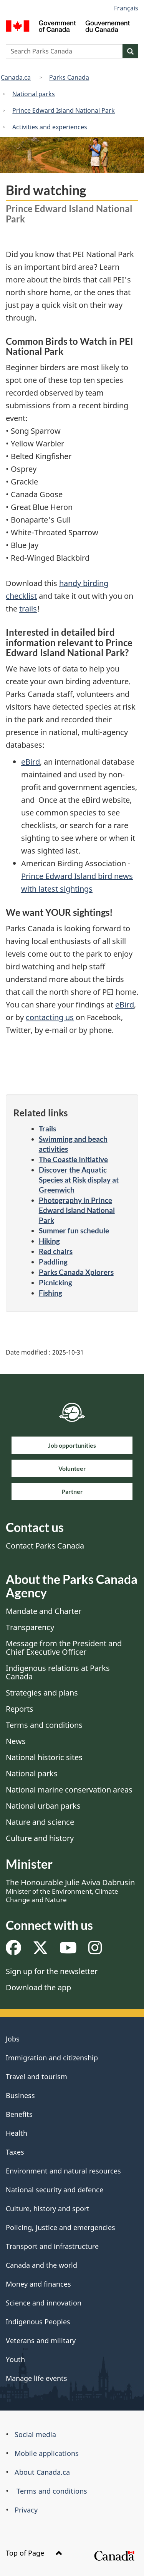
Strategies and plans (42, 1692)
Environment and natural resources (63, 2170)
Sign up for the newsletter (52, 1971)
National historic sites (44, 1757)
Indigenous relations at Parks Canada (58, 1672)
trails (28, 608)
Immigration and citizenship (52, 2057)
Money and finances (38, 2284)
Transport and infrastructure (52, 2246)
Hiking (49, 1240)
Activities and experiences (49, 127)
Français (126, 8)
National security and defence (54, 2189)
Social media (35, 2434)
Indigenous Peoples (38, 2321)
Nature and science (40, 1822)
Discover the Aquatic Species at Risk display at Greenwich (79, 1179)
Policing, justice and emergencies (60, 2227)
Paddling (53, 1261)
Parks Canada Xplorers (76, 1272)
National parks (33, 94)
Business (20, 2095)
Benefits (19, 2114)
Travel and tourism (36, 2076)
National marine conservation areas (69, 1789)
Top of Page (34, 2553)
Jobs (13, 2038)
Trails (47, 1128)
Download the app (38, 1987)
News (16, 1741)
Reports (19, 1709)
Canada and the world (41, 2265)
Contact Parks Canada (45, 1545)
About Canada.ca (42, 2472)
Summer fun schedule (74, 1230)
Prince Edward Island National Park (63, 110)
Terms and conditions (44, 1725)
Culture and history (40, 1838)
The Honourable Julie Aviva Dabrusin (70, 1890)
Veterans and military (41, 2340)
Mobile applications (47, 2453)
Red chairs (56, 1251)
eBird (30, 762)
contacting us (50, 1017)
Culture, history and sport (47, 2208)
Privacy (26, 2509)
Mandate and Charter (43, 1611)
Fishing (50, 1292)
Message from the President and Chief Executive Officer (64, 1647)
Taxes (15, 2152)
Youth (15, 2359)
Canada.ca (16, 77)
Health (16, 2133)
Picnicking (55, 1282)
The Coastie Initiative (73, 1159)
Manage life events (36, 2378)
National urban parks (43, 1806)
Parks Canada (69, 77)
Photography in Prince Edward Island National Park (77, 1210)
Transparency (30, 1627)
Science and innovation (43, 2302)
